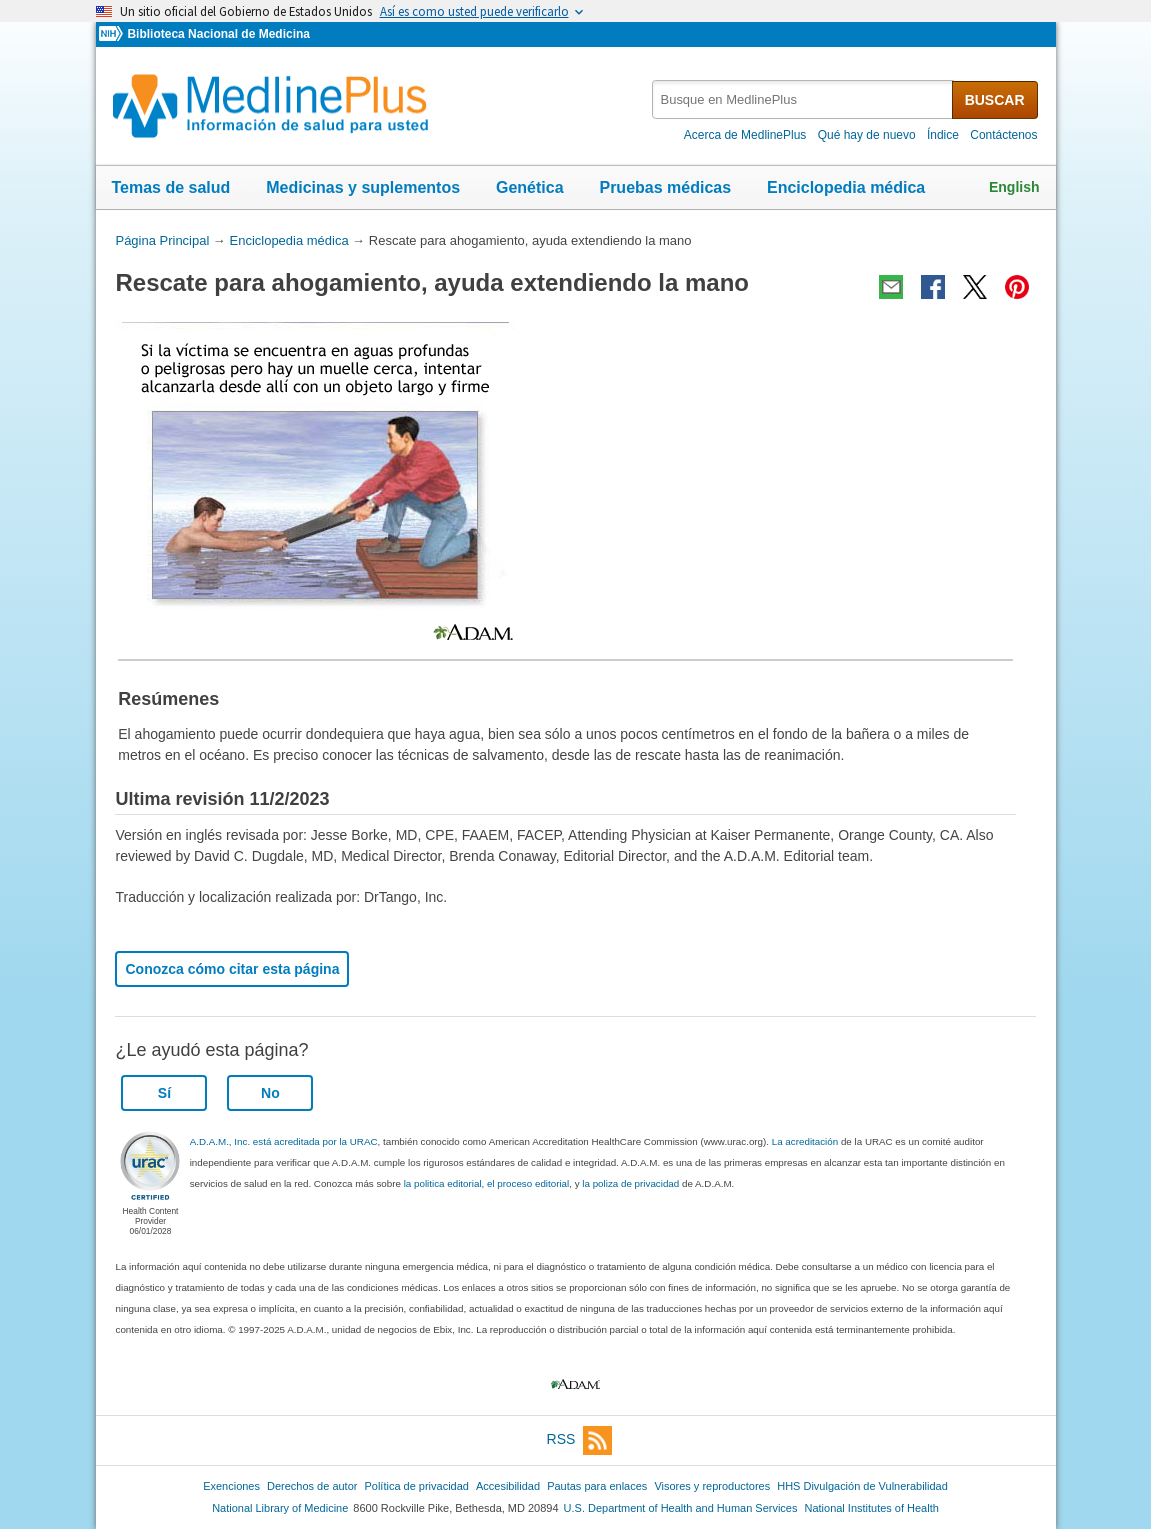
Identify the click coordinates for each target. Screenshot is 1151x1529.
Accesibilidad (508, 1486)
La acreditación (805, 1141)
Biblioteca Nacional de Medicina (218, 34)
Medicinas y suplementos (363, 187)
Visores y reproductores (712, 1486)
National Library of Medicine (280, 1508)
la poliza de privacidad (630, 1183)
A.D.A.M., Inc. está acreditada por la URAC (284, 1141)
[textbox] (803, 99)
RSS (580, 1440)
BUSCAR (995, 100)
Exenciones (231, 1486)
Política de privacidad (416, 1486)
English (1014, 187)
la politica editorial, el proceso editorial (487, 1183)
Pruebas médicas (665, 187)
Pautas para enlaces (597, 1486)
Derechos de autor (312, 1486)
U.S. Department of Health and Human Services (681, 1508)
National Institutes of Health (872, 1508)
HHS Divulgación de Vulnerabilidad (862, 1486)
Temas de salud (171, 187)
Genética (530, 187)
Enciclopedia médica (846, 187)
